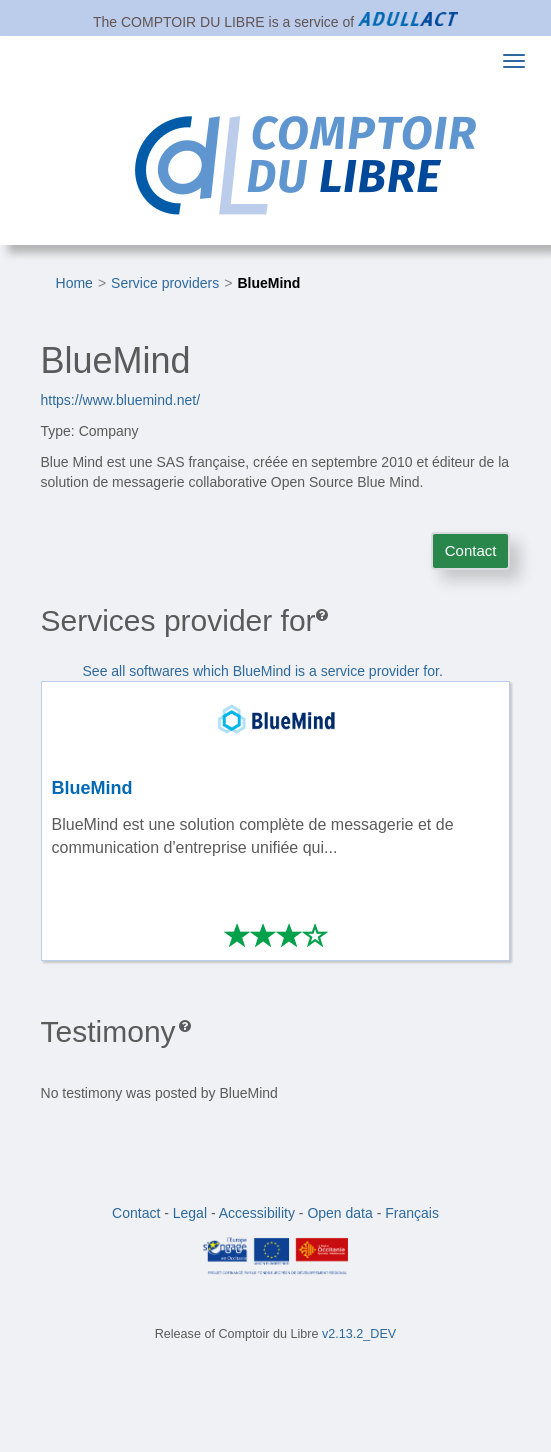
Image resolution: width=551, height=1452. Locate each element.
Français (412, 1213)
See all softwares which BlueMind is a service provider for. (263, 671)
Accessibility (257, 1213)
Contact (471, 550)
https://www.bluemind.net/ (121, 400)
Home (74, 283)
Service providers (165, 283)
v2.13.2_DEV (359, 1334)
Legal (190, 1213)
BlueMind (268, 283)
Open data (339, 1213)
